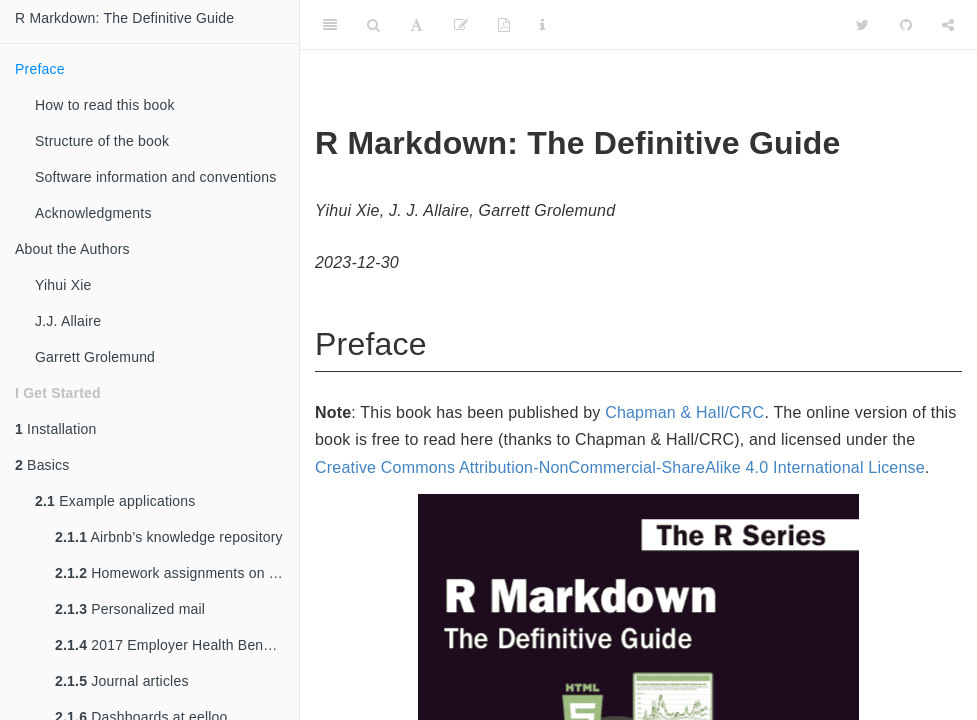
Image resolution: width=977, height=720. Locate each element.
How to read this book (105, 105)
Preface (40, 69)
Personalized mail (130, 609)
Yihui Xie (63, 285)
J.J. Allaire (68, 321)
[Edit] (461, 25)
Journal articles (122, 681)
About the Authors (72, 249)
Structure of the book (102, 141)
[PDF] (504, 25)
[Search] (373, 25)
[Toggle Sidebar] (330, 25)
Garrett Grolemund (95, 357)
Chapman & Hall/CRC (684, 412)
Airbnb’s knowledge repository (169, 537)
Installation (55, 429)
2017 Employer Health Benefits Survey (177, 645)
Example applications (115, 501)
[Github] (906, 25)
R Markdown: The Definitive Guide (124, 18)
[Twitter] (862, 25)
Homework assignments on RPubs (177, 573)
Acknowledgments (93, 213)
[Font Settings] (416, 25)
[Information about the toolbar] (542, 25)
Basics (42, 465)
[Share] (948, 25)
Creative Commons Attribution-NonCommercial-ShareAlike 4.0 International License (620, 467)
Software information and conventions (155, 177)
